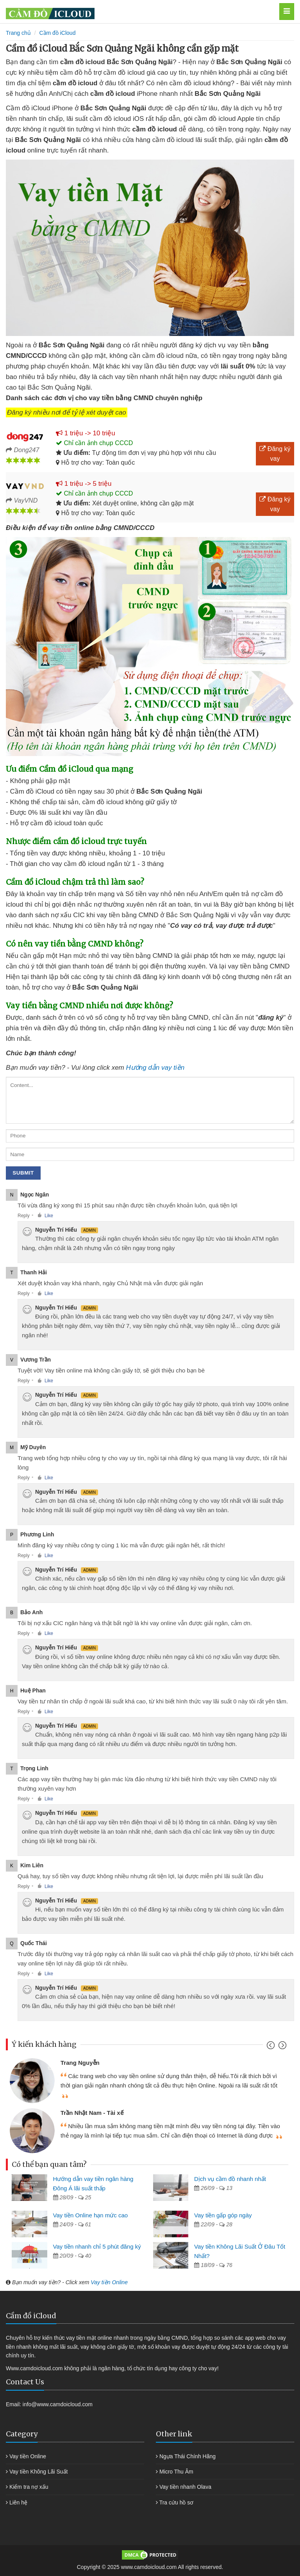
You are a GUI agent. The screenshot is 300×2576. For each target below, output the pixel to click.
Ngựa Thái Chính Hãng (187, 2456)
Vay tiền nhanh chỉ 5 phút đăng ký (97, 2246)
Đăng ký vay (274, 454)
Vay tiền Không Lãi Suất (38, 2471)
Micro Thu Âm (176, 2471)
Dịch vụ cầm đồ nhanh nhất (230, 2178)
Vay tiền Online (109, 2282)
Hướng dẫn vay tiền (155, 1067)
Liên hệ (18, 2502)
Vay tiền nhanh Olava (185, 2487)
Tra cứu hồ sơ (176, 2502)
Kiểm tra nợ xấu (28, 2487)
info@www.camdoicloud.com (58, 2404)
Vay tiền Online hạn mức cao (90, 2215)
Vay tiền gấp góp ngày (223, 2215)
